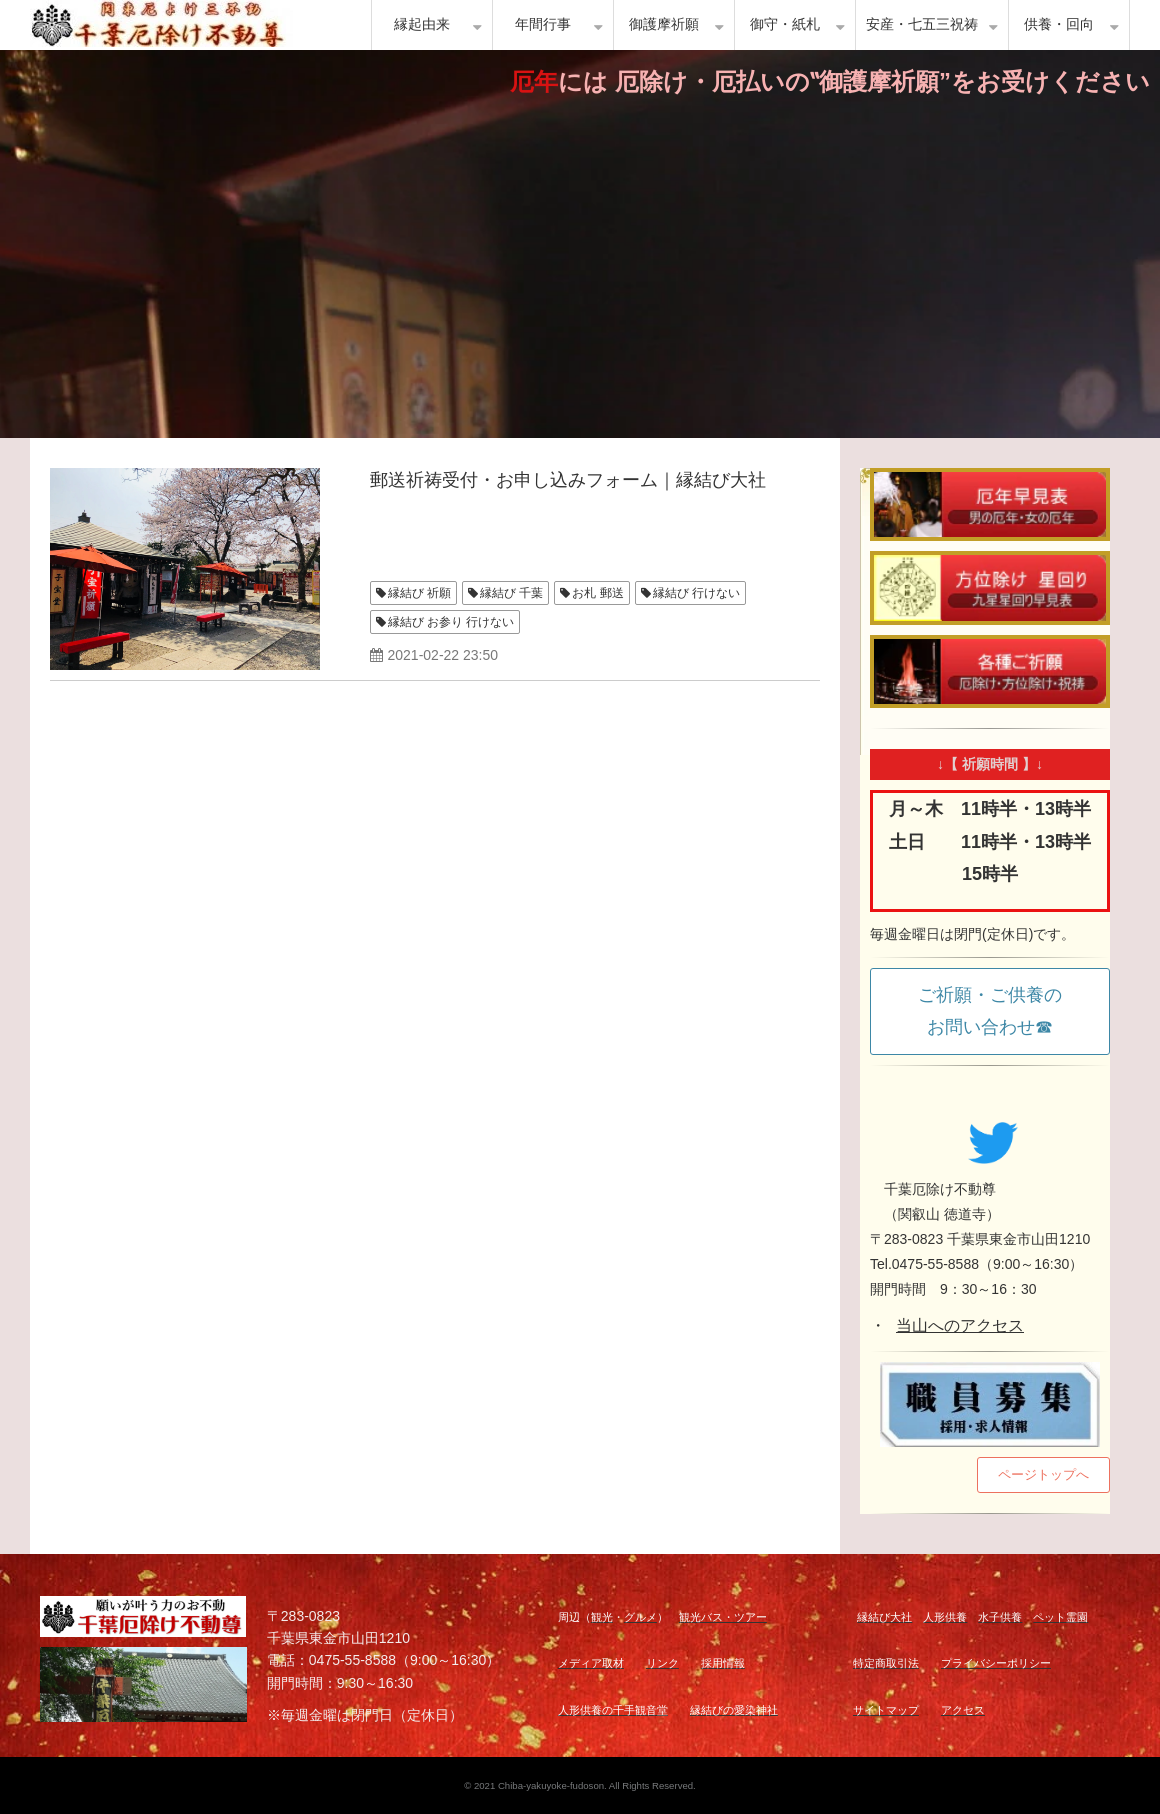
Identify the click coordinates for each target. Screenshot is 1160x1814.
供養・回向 (1059, 24)
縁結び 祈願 (419, 593)
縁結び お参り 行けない (451, 622)
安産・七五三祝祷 (922, 24)
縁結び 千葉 (511, 593)
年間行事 (543, 24)
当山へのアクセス (960, 1325)
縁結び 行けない (696, 593)
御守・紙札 (785, 24)
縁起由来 (422, 24)
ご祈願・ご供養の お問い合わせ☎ (999, 1011)
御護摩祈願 (664, 24)
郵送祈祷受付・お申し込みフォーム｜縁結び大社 (568, 480)
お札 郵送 (597, 593)
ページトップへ (1043, 1474)
